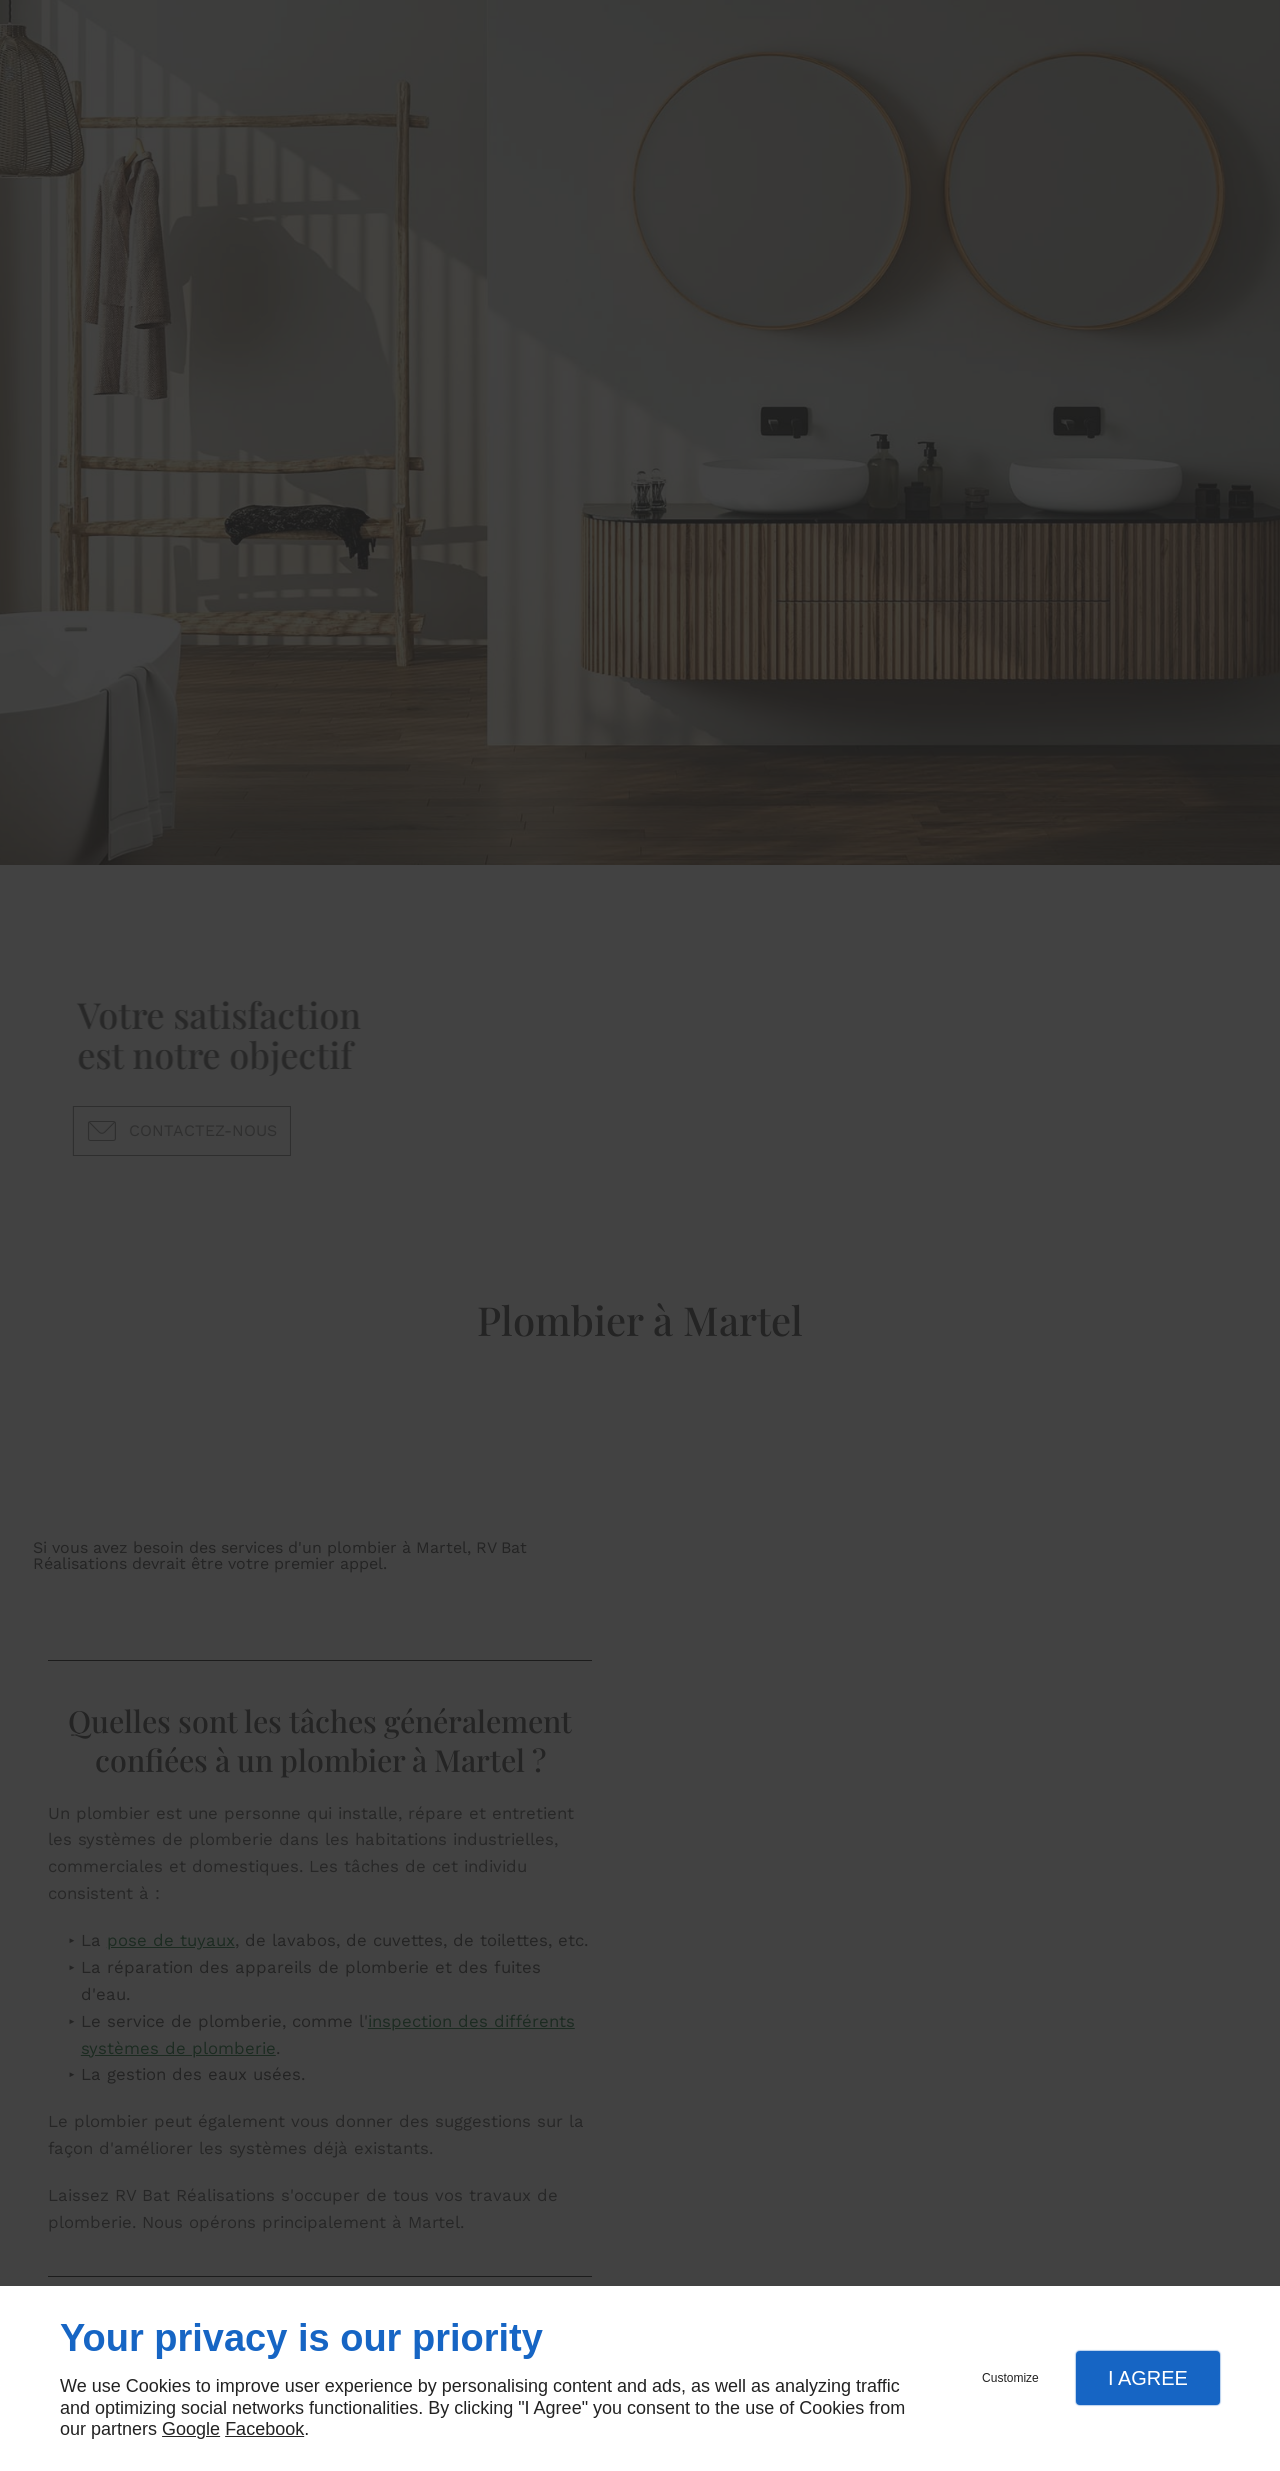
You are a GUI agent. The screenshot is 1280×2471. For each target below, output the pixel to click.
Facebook (264, 2429)
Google (191, 2429)
